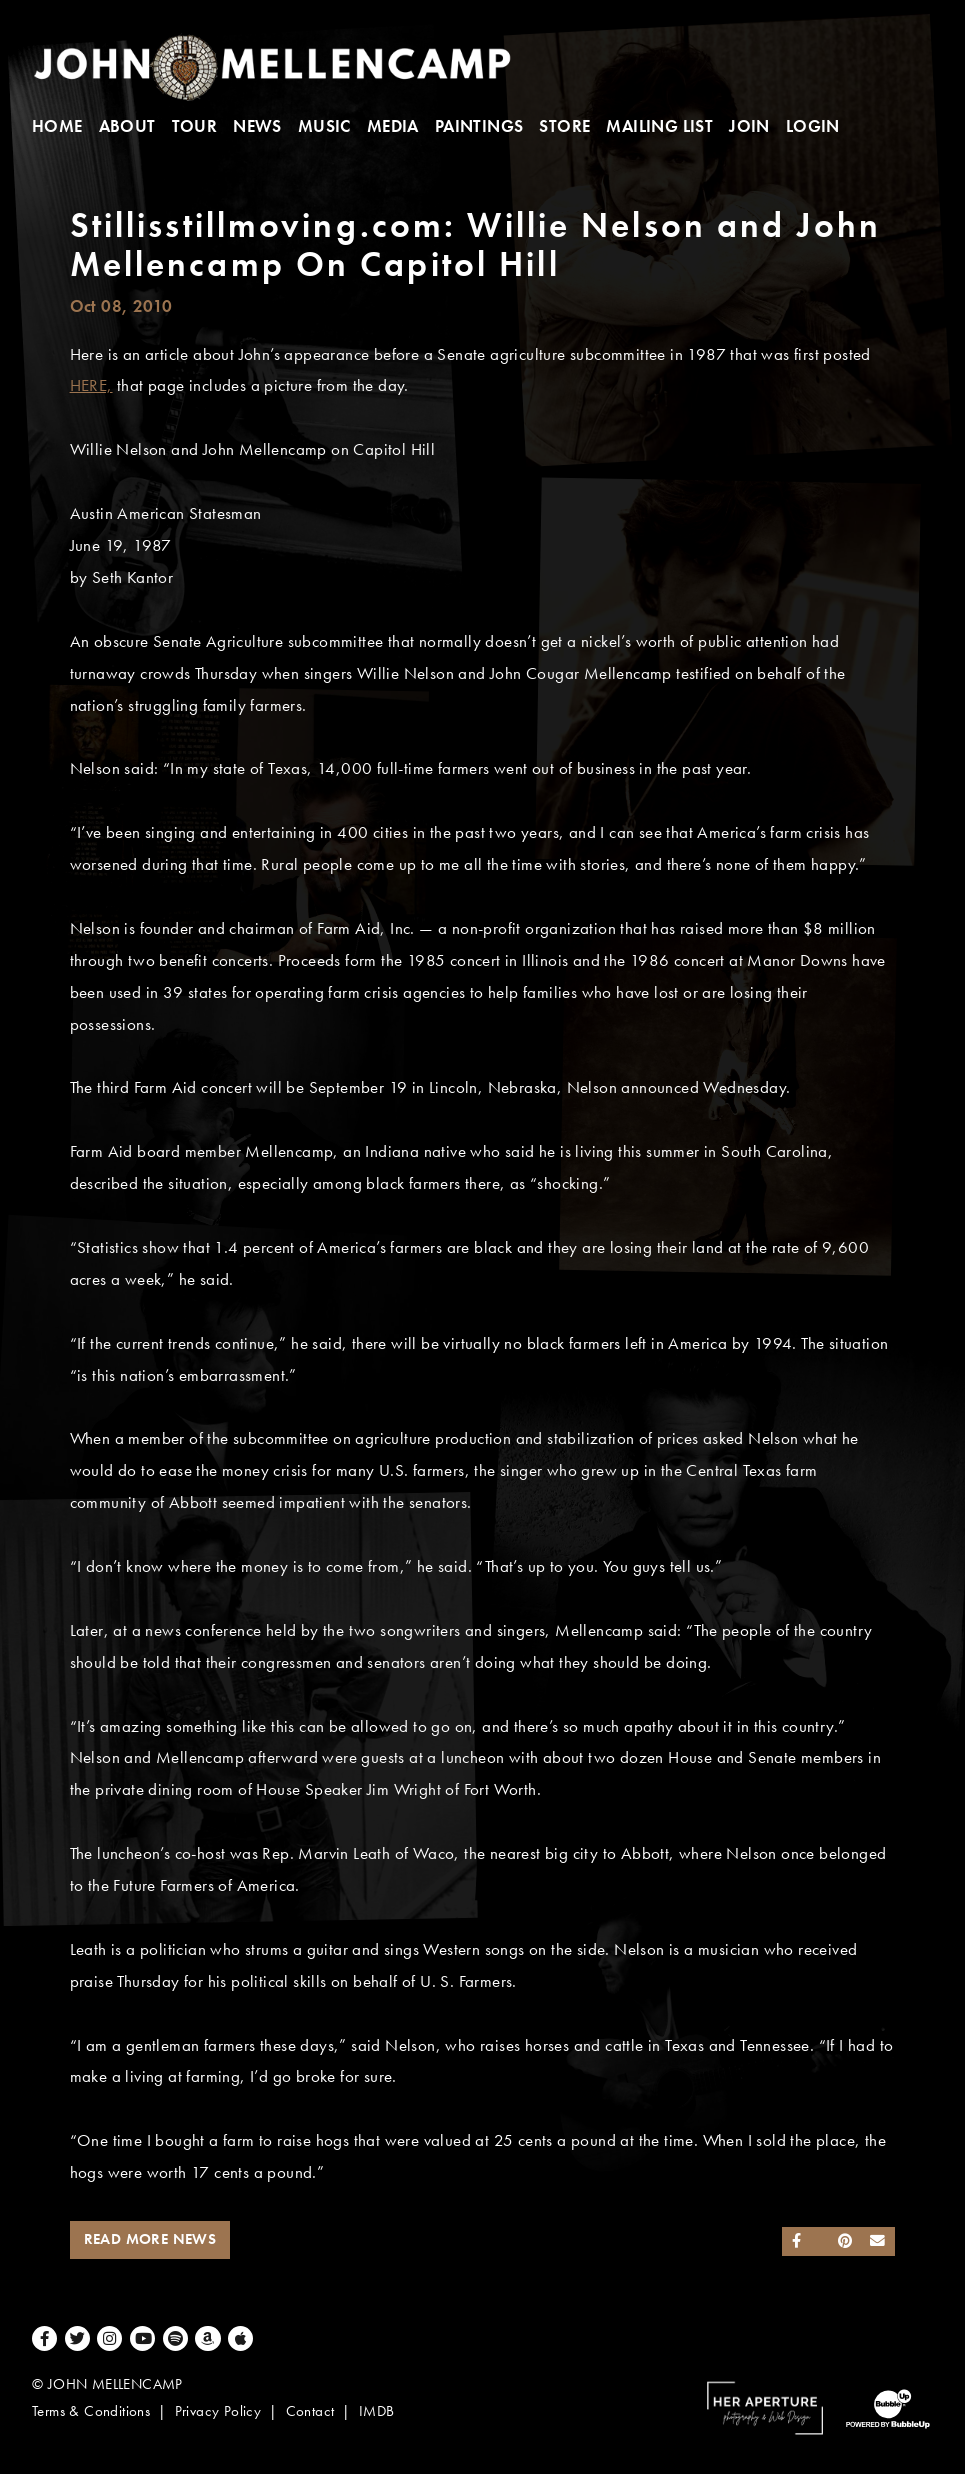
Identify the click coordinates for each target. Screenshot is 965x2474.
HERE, (91, 385)
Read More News (150, 2239)
